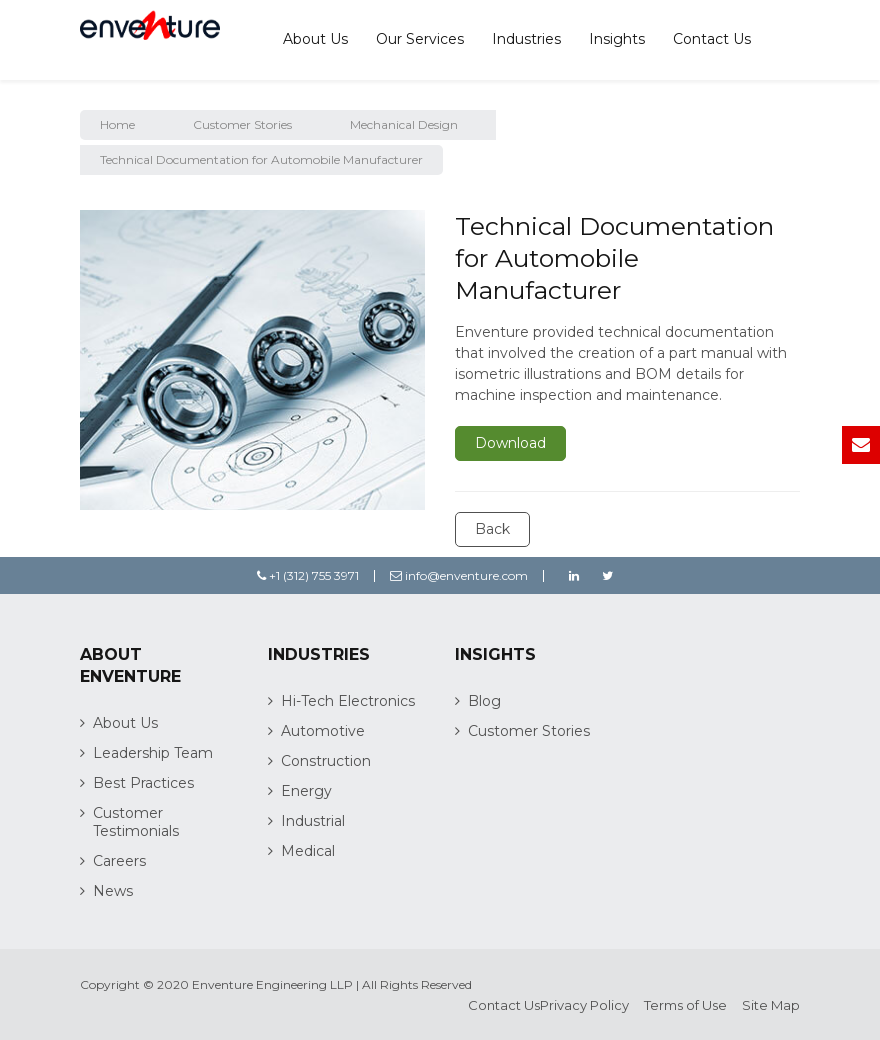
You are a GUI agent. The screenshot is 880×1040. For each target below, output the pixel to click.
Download (510, 443)
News (113, 891)
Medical (308, 851)
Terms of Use (685, 1005)
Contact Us (712, 39)
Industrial (313, 821)
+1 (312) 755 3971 (308, 575)
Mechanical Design (404, 124)
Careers (119, 861)
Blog (484, 701)
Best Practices (143, 783)
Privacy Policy (584, 1005)
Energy (306, 791)
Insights (617, 39)
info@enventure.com (459, 575)
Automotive (323, 731)
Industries (526, 39)
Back (492, 529)
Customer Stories (242, 124)
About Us (315, 39)
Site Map (771, 1005)
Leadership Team (153, 753)
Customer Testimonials (136, 822)
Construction (326, 761)
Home (117, 124)
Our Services (420, 39)
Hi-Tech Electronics (348, 701)
